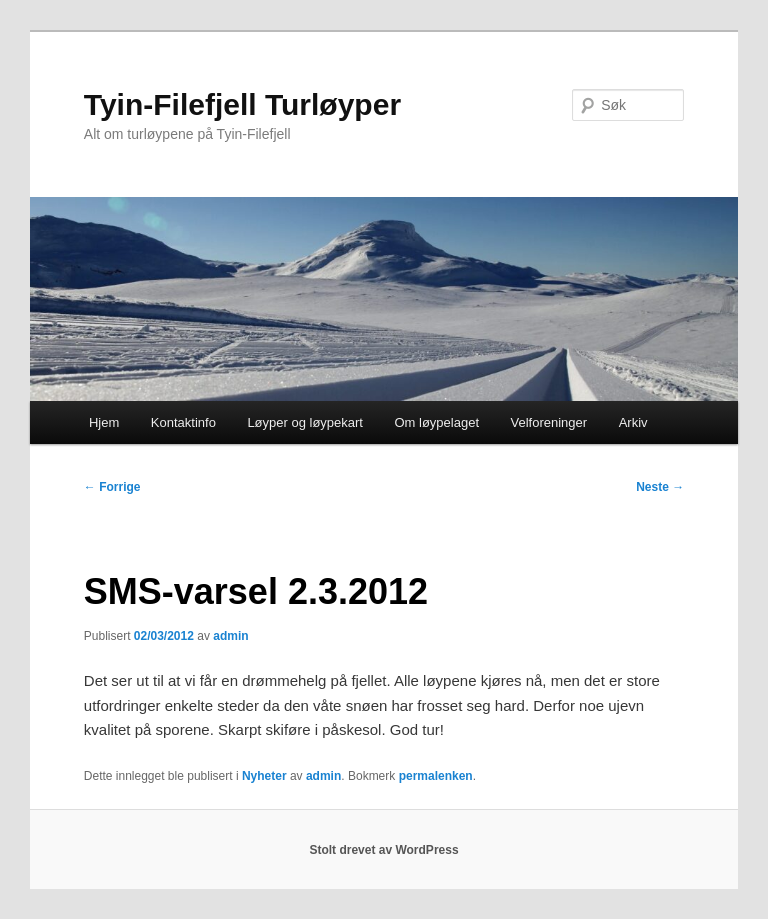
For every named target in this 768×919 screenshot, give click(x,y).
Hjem (104, 422)
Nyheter (264, 776)
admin (230, 636)
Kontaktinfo (183, 422)
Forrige (112, 487)
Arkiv (633, 422)
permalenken (436, 776)
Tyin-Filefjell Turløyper (242, 104)
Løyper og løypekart (305, 422)
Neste (660, 487)
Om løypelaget (436, 422)
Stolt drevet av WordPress (383, 850)
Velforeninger (549, 422)
